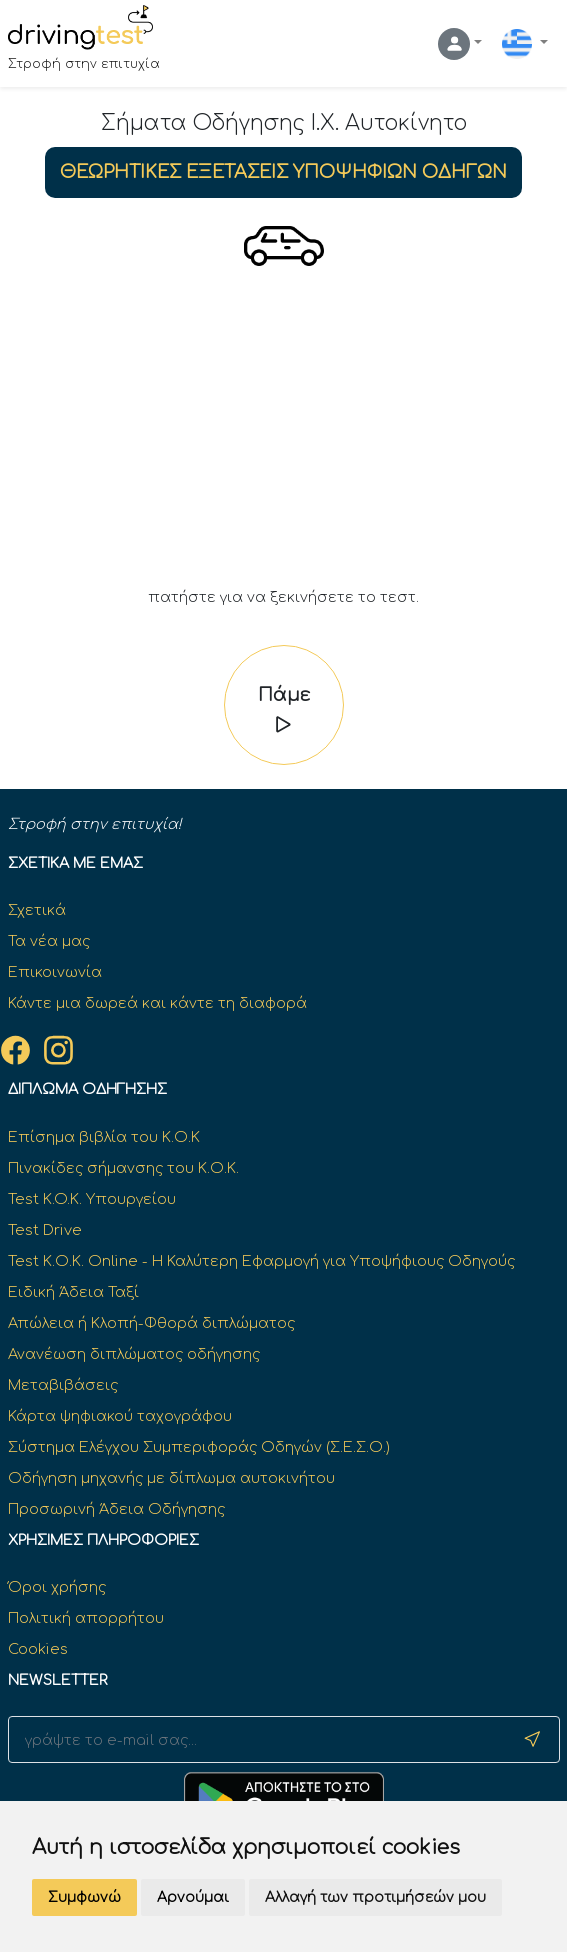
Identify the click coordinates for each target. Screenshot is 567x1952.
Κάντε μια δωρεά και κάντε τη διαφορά (157, 1003)
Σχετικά (37, 910)
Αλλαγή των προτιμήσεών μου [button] (375, 1897)
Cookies (38, 1649)
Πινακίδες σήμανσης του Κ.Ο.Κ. (123, 1168)
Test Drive (45, 1230)
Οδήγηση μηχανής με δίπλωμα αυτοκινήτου (171, 1478)
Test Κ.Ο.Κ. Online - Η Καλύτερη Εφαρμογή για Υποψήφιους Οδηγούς (261, 1261)
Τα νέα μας (49, 941)
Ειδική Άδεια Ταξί (73, 1292)
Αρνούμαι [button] (193, 1897)
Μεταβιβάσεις (63, 1385)
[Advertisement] (284, 436)
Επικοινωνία (55, 972)
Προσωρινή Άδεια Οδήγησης (116, 1509)
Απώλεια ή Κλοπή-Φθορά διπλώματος (151, 1323)
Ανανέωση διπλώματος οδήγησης (134, 1354)
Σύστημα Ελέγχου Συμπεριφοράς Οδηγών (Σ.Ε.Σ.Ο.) (199, 1447)
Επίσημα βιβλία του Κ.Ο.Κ (104, 1137)
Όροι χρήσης (57, 1587)
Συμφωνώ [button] (84, 1897)
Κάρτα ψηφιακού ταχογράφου (120, 1416)
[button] (460, 44)
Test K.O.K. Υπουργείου (92, 1199)
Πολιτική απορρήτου (86, 1618)
